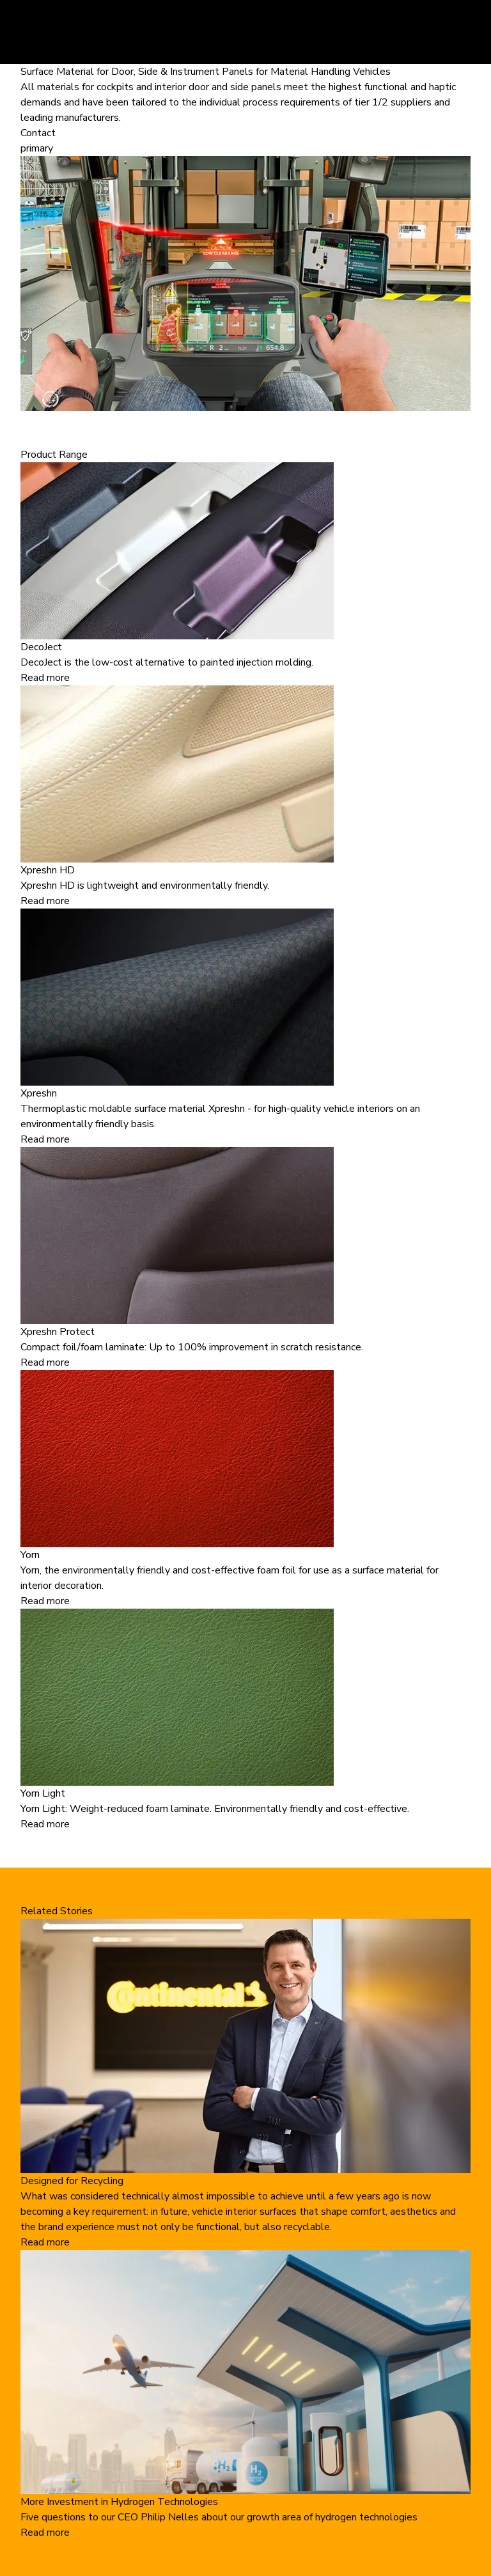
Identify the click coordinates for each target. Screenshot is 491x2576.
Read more (45, 678)
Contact (38, 133)
